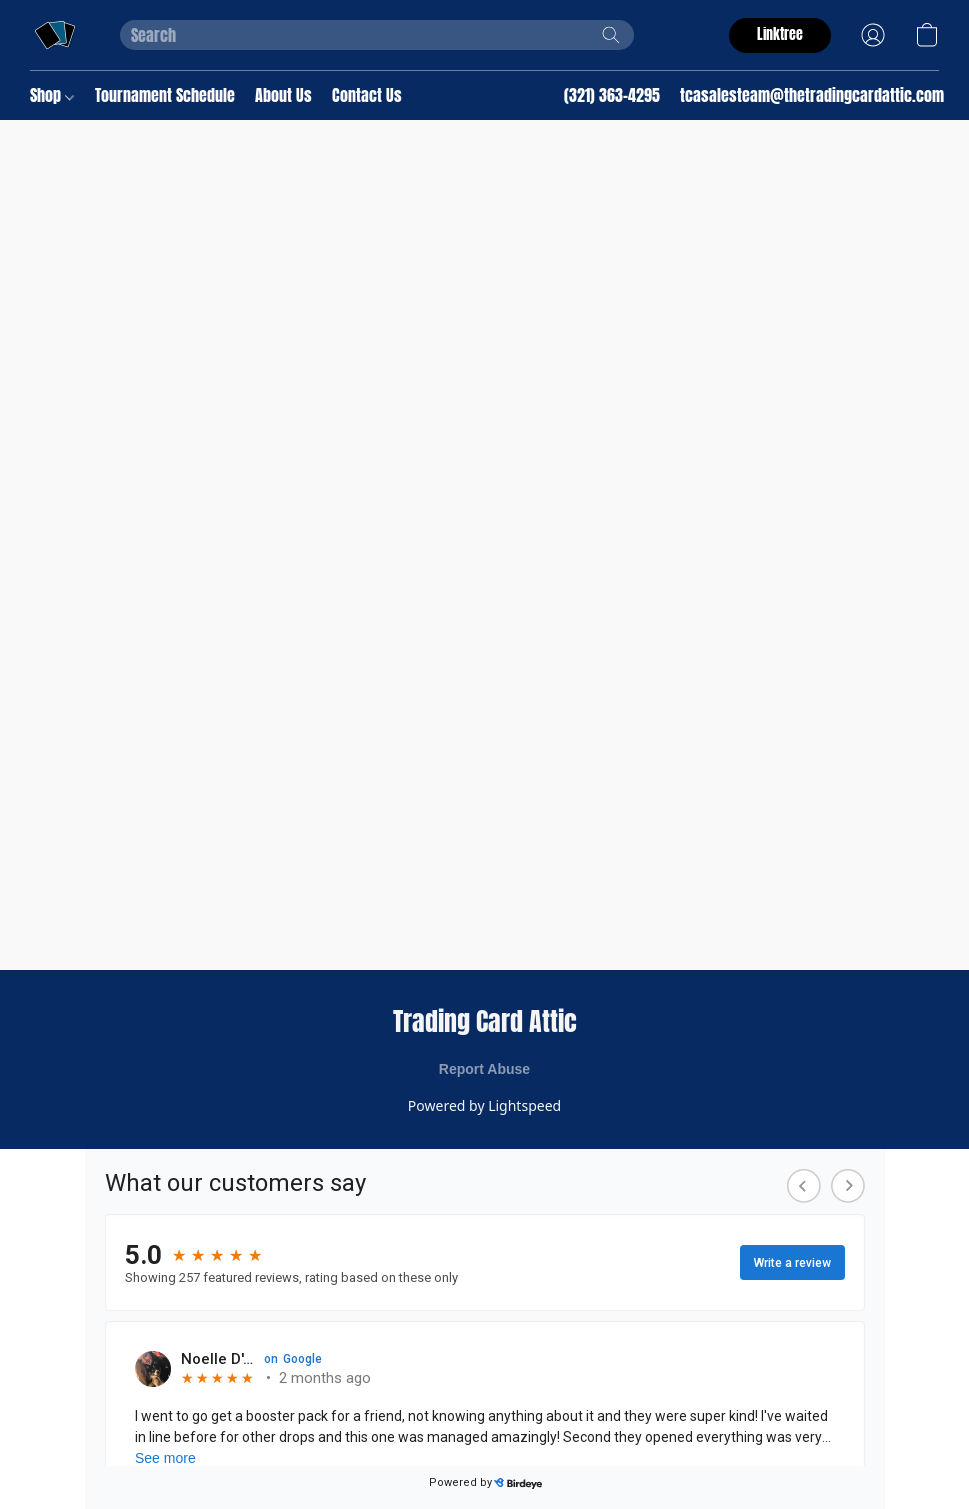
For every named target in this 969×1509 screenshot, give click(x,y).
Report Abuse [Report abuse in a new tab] (484, 1069)
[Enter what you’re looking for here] (377, 35)
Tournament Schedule (165, 95)
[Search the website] (611, 35)
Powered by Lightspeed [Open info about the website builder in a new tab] (484, 1105)
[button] (55, 35)
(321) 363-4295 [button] (612, 95)
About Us (283, 95)
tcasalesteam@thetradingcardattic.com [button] (812, 95)
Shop (52, 95)
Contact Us (367, 95)
